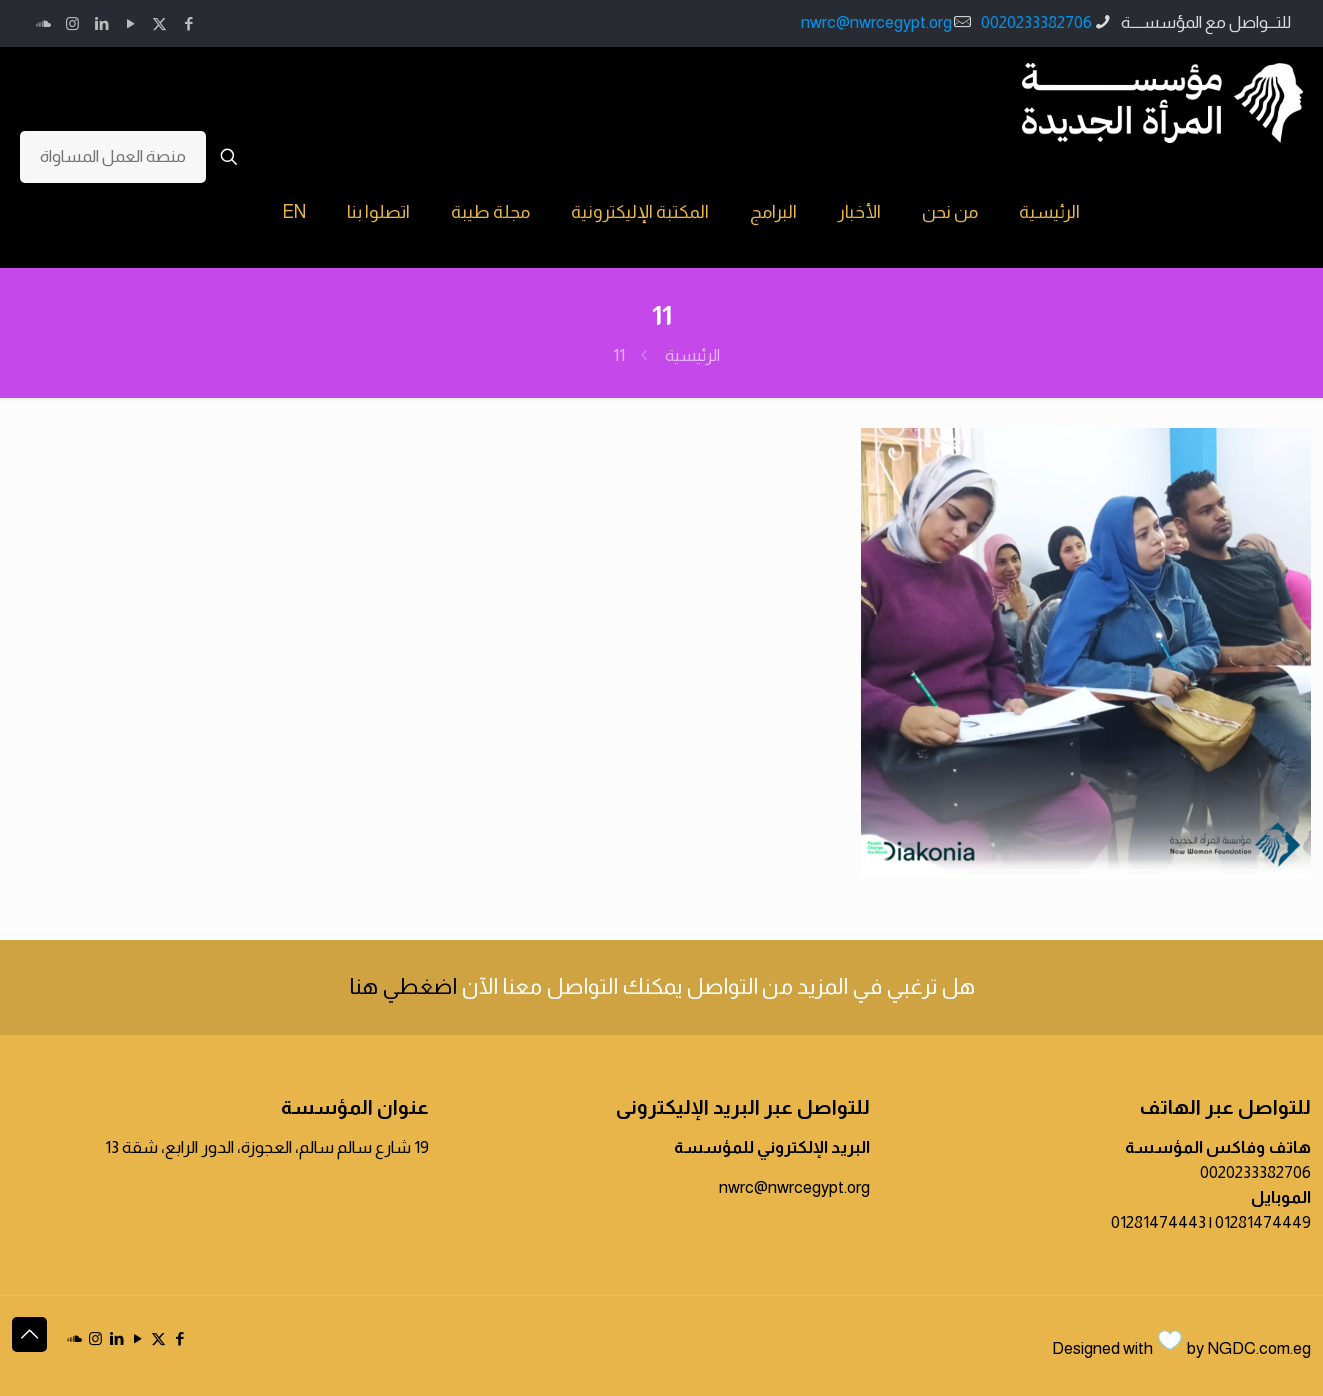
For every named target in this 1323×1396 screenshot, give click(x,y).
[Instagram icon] (72, 23)
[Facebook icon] (188, 23)
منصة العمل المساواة (113, 156)
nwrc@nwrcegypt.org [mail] (876, 22)
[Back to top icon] (29, 1334)
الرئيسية (692, 355)
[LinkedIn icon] (101, 23)
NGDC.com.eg (1259, 1348)
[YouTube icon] (130, 23)
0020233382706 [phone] (1036, 22)
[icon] (43, 23)
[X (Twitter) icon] (159, 23)
